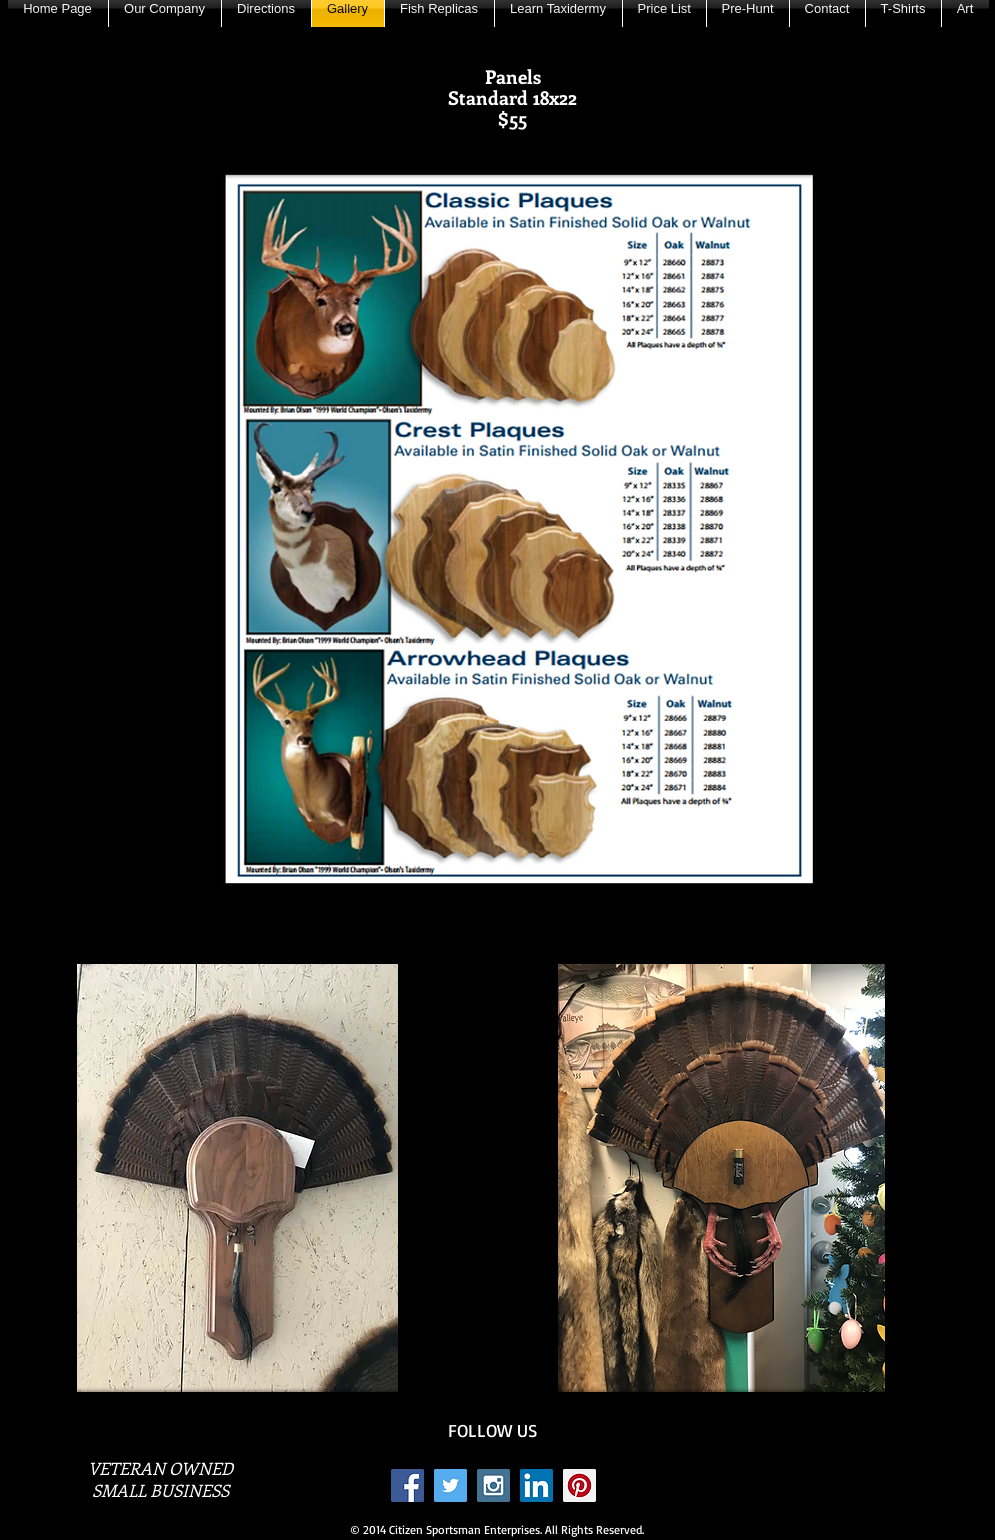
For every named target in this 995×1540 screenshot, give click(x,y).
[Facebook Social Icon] (407, 1485)
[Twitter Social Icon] (450, 1485)
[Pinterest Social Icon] (579, 1485)
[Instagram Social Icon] (493, 1485)
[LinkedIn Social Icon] (536, 1485)
